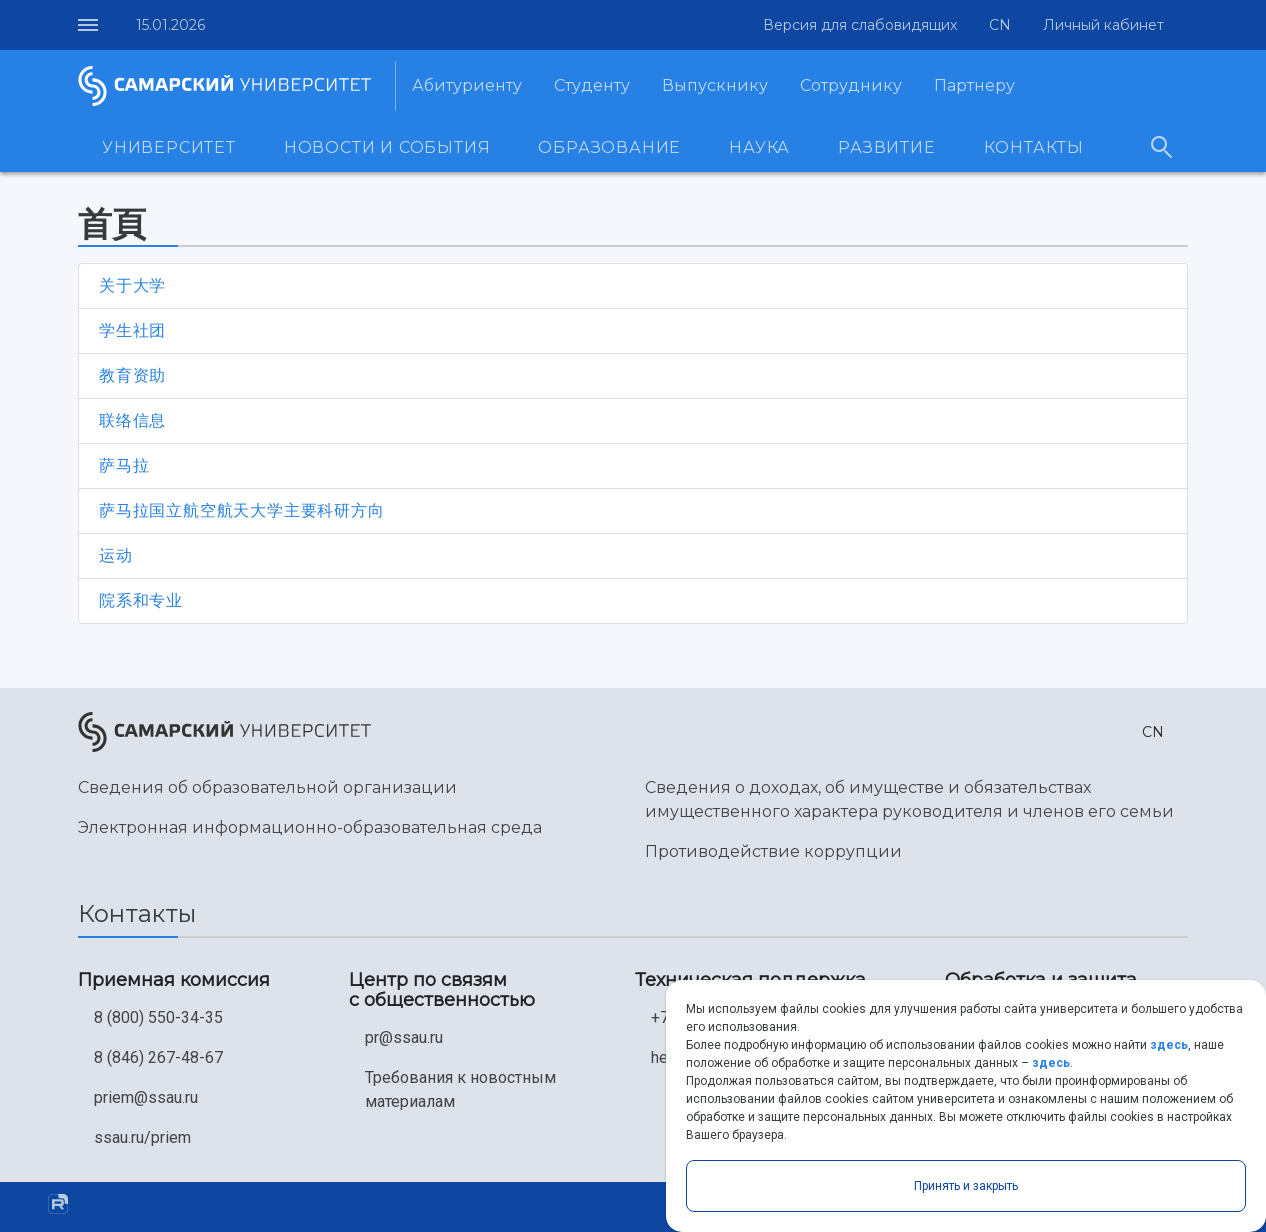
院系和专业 (141, 600)
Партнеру (974, 85)
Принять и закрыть (966, 1186)
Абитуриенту (467, 85)
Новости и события (387, 147)
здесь (1169, 1045)
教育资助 (132, 375)
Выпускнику (715, 85)
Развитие (886, 147)
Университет (169, 147)
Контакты (1034, 147)
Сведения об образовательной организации (267, 787)
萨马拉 (124, 465)
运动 (116, 555)
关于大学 (132, 285)
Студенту (592, 85)
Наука (759, 147)
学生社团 (132, 330)
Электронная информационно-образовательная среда (310, 827)
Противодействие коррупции (773, 851)
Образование (609, 147)
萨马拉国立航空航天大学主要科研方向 (242, 510)
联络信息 (132, 420)
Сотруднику (851, 85)
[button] (996, 25)
